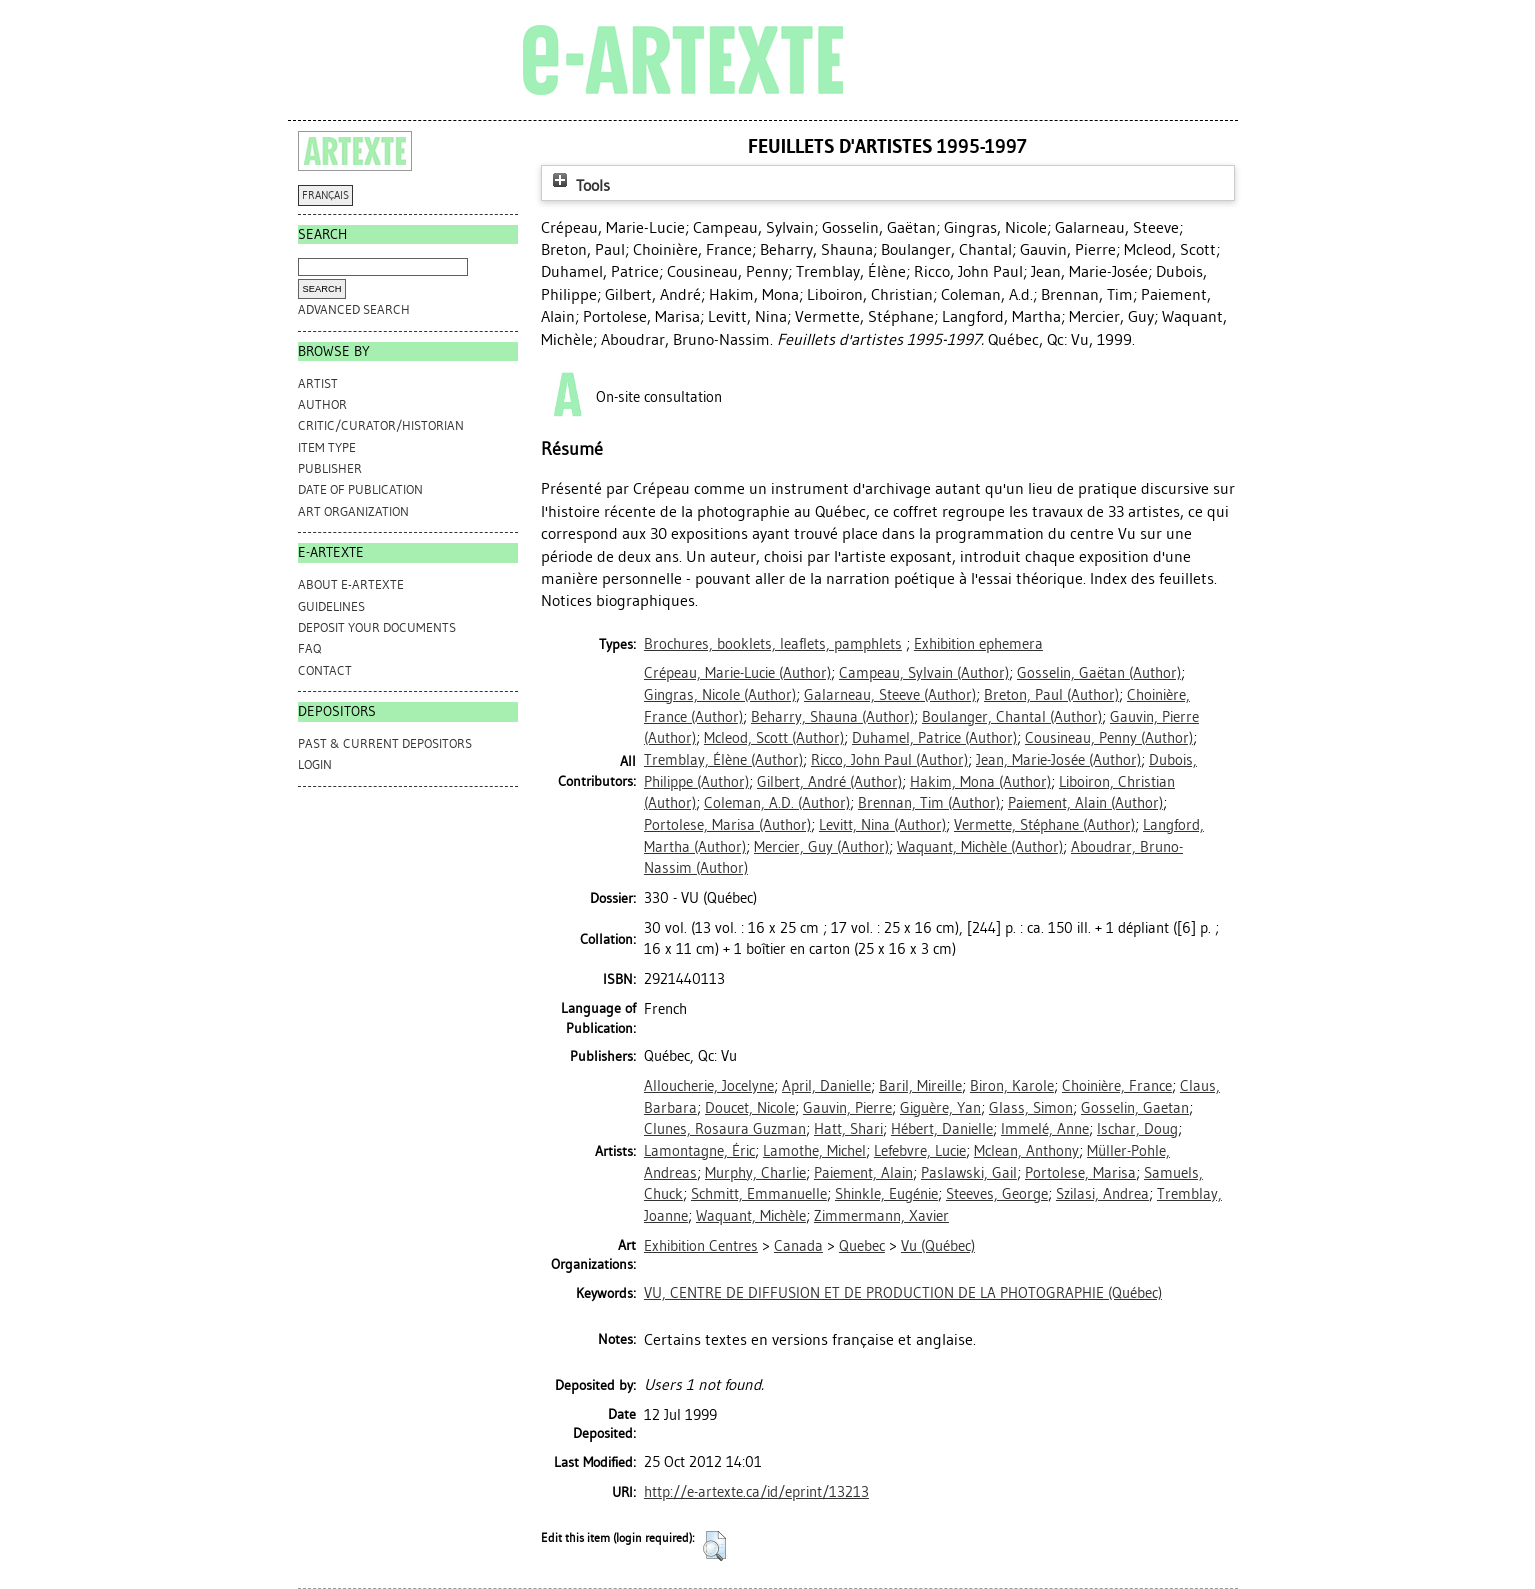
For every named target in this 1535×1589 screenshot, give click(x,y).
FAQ (309, 648)
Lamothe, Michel (814, 1151)
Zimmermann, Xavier (881, 1216)
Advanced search (354, 309)
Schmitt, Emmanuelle (759, 1194)
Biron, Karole (1012, 1086)
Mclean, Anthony (1026, 1151)
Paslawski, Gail (969, 1173)
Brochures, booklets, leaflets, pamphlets (773, 644)
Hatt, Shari (848, 1129)
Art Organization (353, 511)
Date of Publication (360, 489)
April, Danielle (826, 1086)
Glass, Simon (1031, 1108)
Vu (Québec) (938, 1246)
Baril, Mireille (920, 1086)
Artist (318, 383)
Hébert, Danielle (942, 1129)
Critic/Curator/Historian (381, 425)
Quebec (862, 1246)
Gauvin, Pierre (847, 1108)
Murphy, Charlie (755, 1173)
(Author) (737, 673)
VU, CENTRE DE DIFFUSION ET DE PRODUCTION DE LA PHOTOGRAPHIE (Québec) (903, 1293)
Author (322, 404)
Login (315, 764)
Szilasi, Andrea (1102, 1194)
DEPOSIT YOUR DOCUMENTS (377, 627)
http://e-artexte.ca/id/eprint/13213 (756, 1492)
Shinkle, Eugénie (886, 1194)
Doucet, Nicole (750, 1108)
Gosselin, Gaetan (1135, 1108)
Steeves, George (997, 1194)
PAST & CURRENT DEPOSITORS (385, 743)
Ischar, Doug (1137, 1129)
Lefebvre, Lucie (920, 1151)
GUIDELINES (331, 606)
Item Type (327, 447)
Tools (579, 185)
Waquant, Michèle (751, 1216)
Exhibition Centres (701, 1246)
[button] (714, 1546)
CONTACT (325, 670)
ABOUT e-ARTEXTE (351, 584)
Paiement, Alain (863, 1173)
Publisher (330, 468)
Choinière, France (1117, 1086)
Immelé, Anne (1045, 1129)
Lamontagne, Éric (699, 1151)
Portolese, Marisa (1080, 1173)
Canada (798, 1246)
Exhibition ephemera (978, 644)
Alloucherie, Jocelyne (709, 1086)
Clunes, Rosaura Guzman (725, 1129)
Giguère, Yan (940, 1108)
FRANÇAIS (325, 195)
